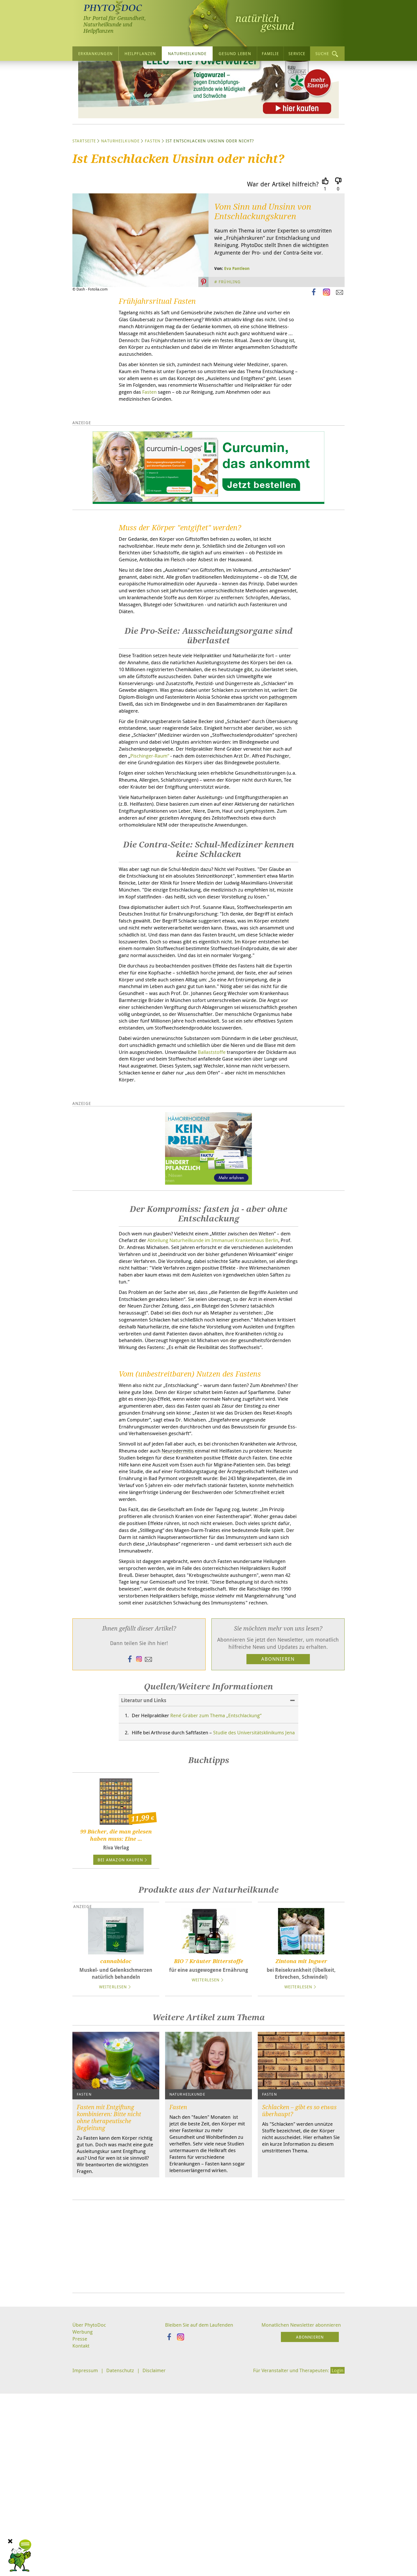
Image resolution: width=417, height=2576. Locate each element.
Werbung (83, 2535)
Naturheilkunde (187, 53)
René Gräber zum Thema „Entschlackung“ (223, 1902)
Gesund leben (235, 53)
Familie (270, 53)
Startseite (84, 196)
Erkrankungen (95, 53)
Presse (80, 2542)
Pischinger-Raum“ (271, 833)
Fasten (152, 196)
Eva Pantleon (237, 323)
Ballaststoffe (170, 1195)
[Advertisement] (208, 2449)
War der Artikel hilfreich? (283, 239)
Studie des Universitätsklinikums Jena (188, 1924)
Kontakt (81, 2550)
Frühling (230, 337)
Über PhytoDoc (90, 2528)
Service (296, 53)
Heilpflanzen (140, 53)
